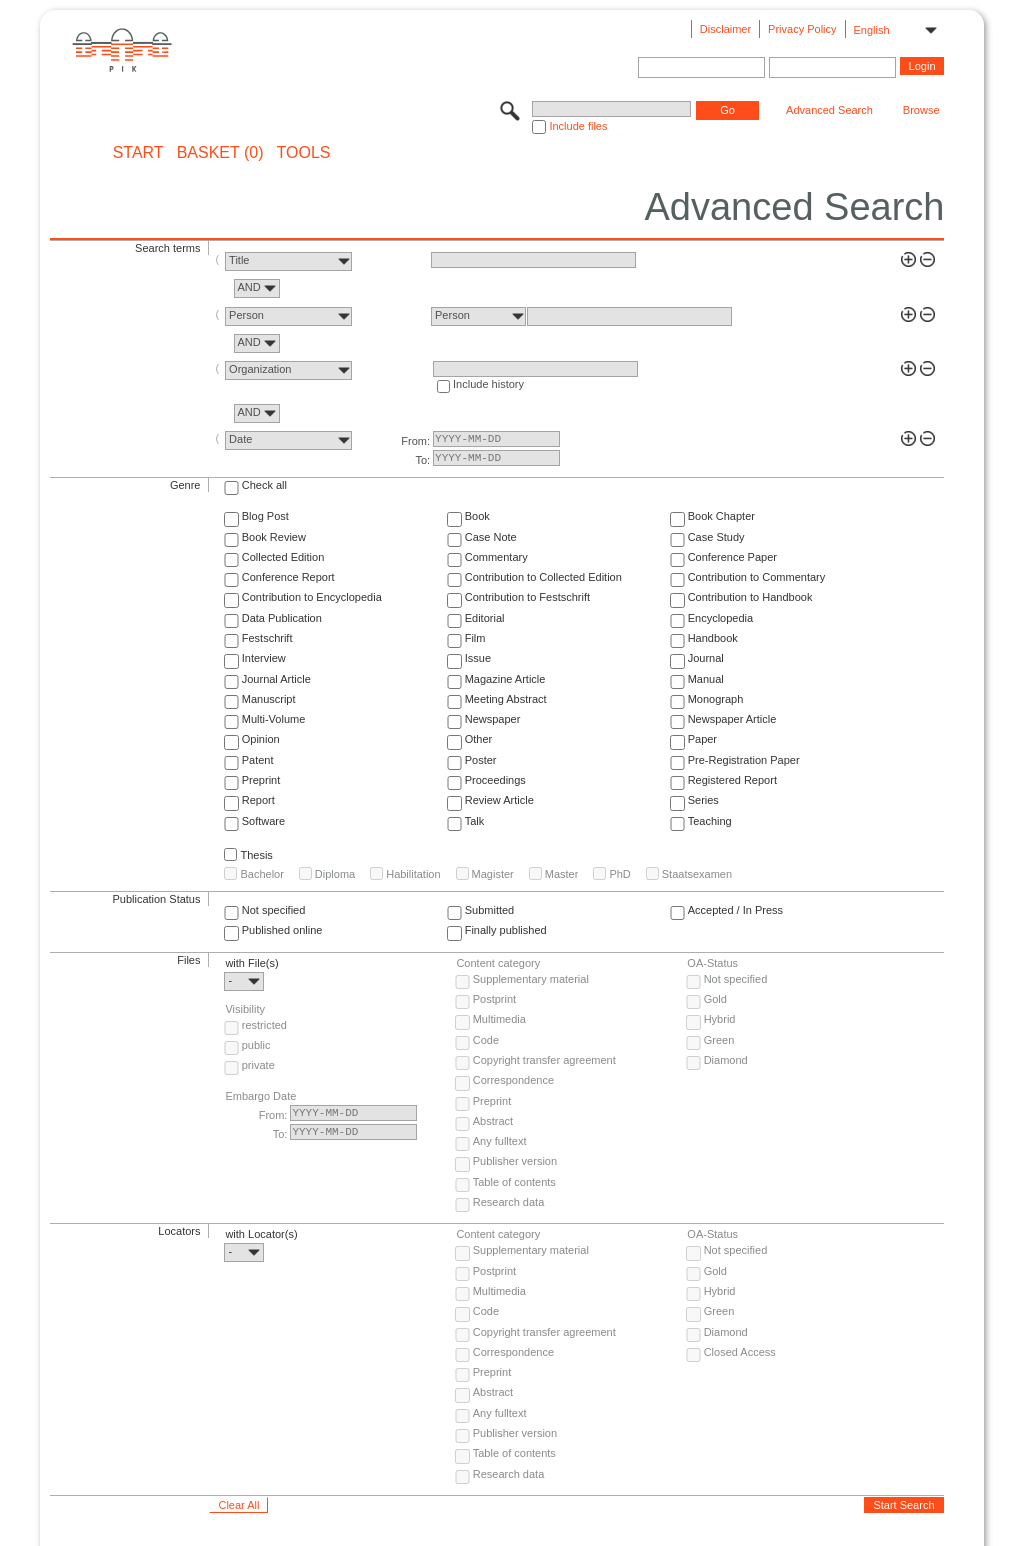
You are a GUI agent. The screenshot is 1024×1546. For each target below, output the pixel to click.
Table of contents (514, 1182)
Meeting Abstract (506, 699)
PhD (619, 874)
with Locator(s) (261, 1234)
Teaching (710, 821)
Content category (498, 963)
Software (263, 821)
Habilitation (413, 874)
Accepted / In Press (735, 910)
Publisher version (515, 1161)
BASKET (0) (220, 153)
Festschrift (267, 638)
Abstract (493, 1121)
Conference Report (288, 577)
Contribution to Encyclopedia (312, 597)
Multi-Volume (274, 719)
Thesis (256, 855)
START (138, 153)
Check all (264, 485)
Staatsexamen (697, 874)
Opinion (261, 739)
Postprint (494, 999)
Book (477, 516)
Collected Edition (283, 557)
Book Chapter (721, 516)
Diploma (335, 874)
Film (475, 638)
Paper (702, 739)
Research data (509, 1202)
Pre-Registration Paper (744, 760)
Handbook (713, 638)
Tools (304, 153)
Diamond (726, 1060)
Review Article (499, 800)
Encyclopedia (720, 618)
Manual (706, 679)
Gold (715, 999)
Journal (706, 658)
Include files (578, 126)
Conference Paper (732, 557)
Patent (258, 760)
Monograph (716, 699)
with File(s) (251, 963)
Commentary (496, 557)
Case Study (716, 537)
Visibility (245, 1009)
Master (562, 874)
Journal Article (276, 679)
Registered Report (732, 780)
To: (422, 460)
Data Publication (282, 618)
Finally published (506, 930)
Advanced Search (829, 110)
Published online (282, 930)
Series (703, 800)
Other (479, 739)
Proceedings (495, 780)
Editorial (485, 618)
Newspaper (493, 719)
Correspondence (513, 1080)
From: (415, 441)
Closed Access (740, 1352)
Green (719, 1040)
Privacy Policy (802, 29)
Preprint (261, 780)
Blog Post (265, 516)
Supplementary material (531, 979)
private (258, 1065)
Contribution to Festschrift (527, 597)
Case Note (491, 537)
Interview (264, 658)
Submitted (490, 910)
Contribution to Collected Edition (543, 577)
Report (258, 800)
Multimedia (499, 1019)
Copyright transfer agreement (544, 1060)
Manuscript (269, 699)
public (256, 1045)
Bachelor (261, 874)
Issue (478, 658)
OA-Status (712, 963)
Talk (475, 821)
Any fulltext (500, 1141)
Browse (921, 110)
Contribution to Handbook (750, 597)
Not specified (274, 910)
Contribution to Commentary (757, 577)
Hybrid (720, 1019)
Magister (493, 874)
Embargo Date (260, 1096)
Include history (488, 384)
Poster (481, 760)
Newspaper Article (732, 719)
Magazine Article (505, 679)
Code (486, 1040)
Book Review (274, 537)
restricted (264, 1025)
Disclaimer (725, 29)
